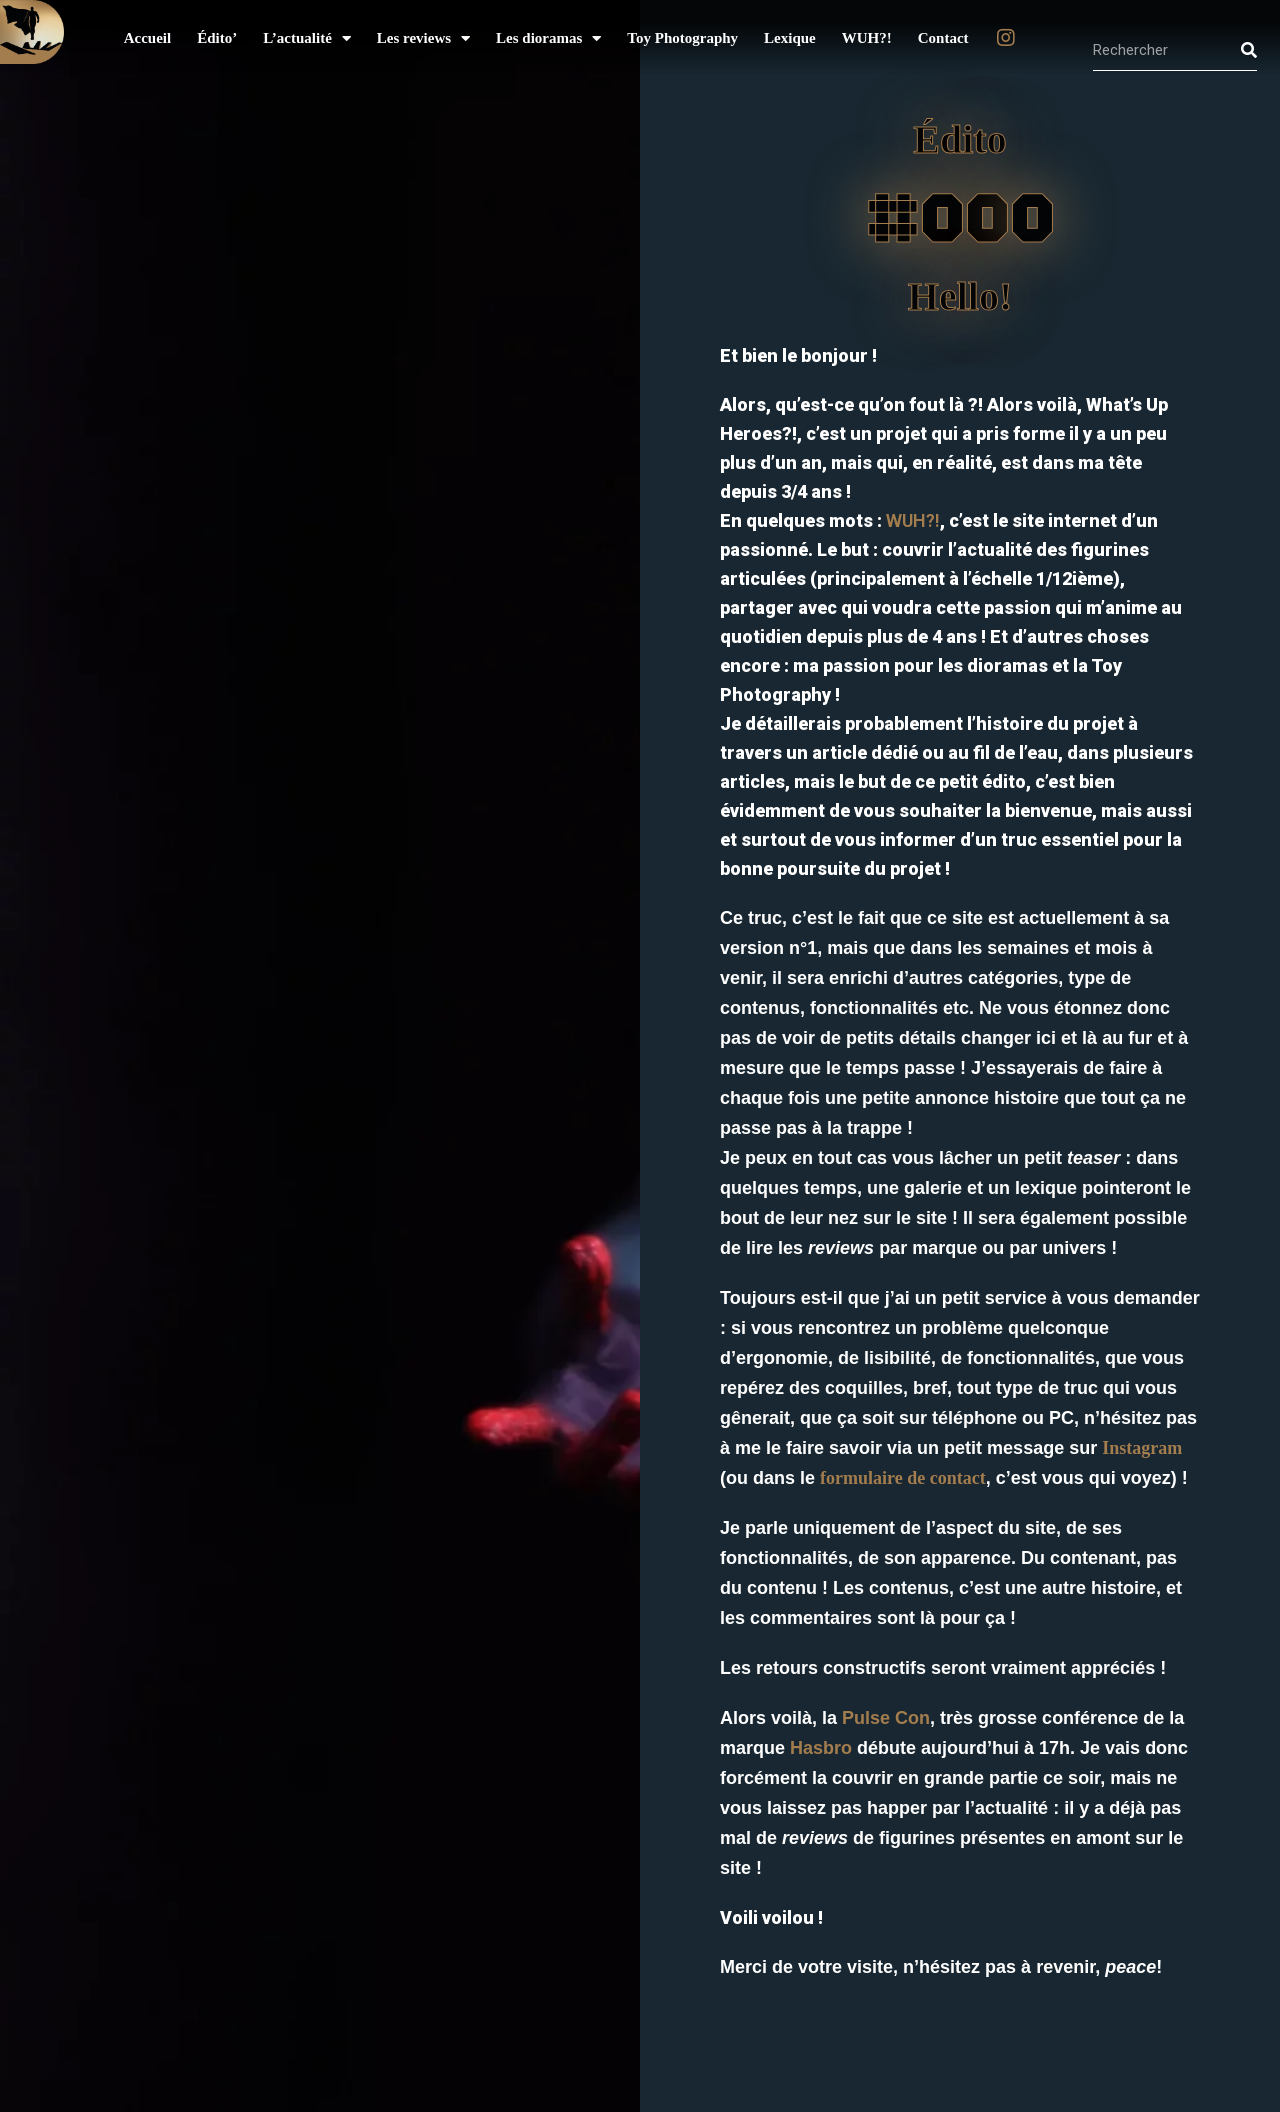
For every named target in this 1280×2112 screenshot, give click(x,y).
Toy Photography (682, 38)
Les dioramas (548, 38)
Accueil (147, 38)
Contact (943, 38)
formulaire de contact (903, 1478)
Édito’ (217, 38)
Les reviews (423, 38)
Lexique (790, 38)
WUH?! (867, 38)
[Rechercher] (1249, 50)
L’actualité (307, 38)
